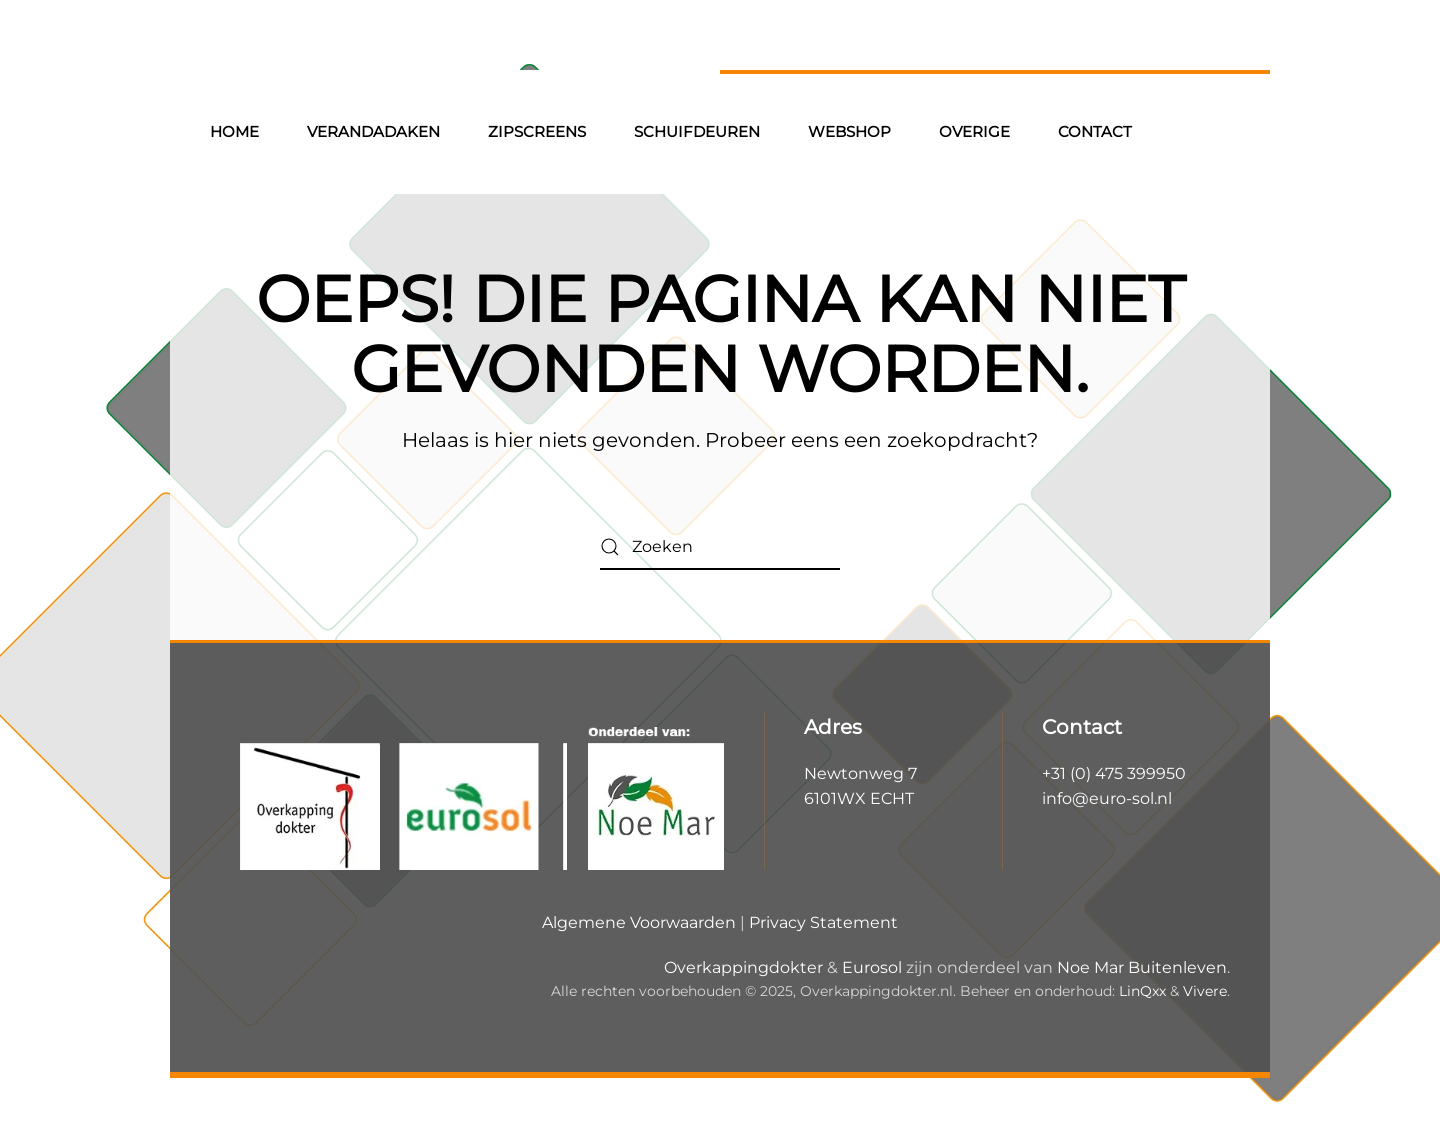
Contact (1095, 131)
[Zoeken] (720, 547)
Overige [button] (974, 131)
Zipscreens (537, 131)
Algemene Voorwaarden (639, 922)
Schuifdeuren (697, 131)
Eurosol (872, 967)
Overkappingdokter (743, 967)
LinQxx (1142, 991)
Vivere (1205, 991)
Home (234, 131)
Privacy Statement (823, 922)
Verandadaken (373, 131)
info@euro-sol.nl (1107, 798)
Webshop (849, 131)
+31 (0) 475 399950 (1114, 773)
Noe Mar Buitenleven (1142, 967)
